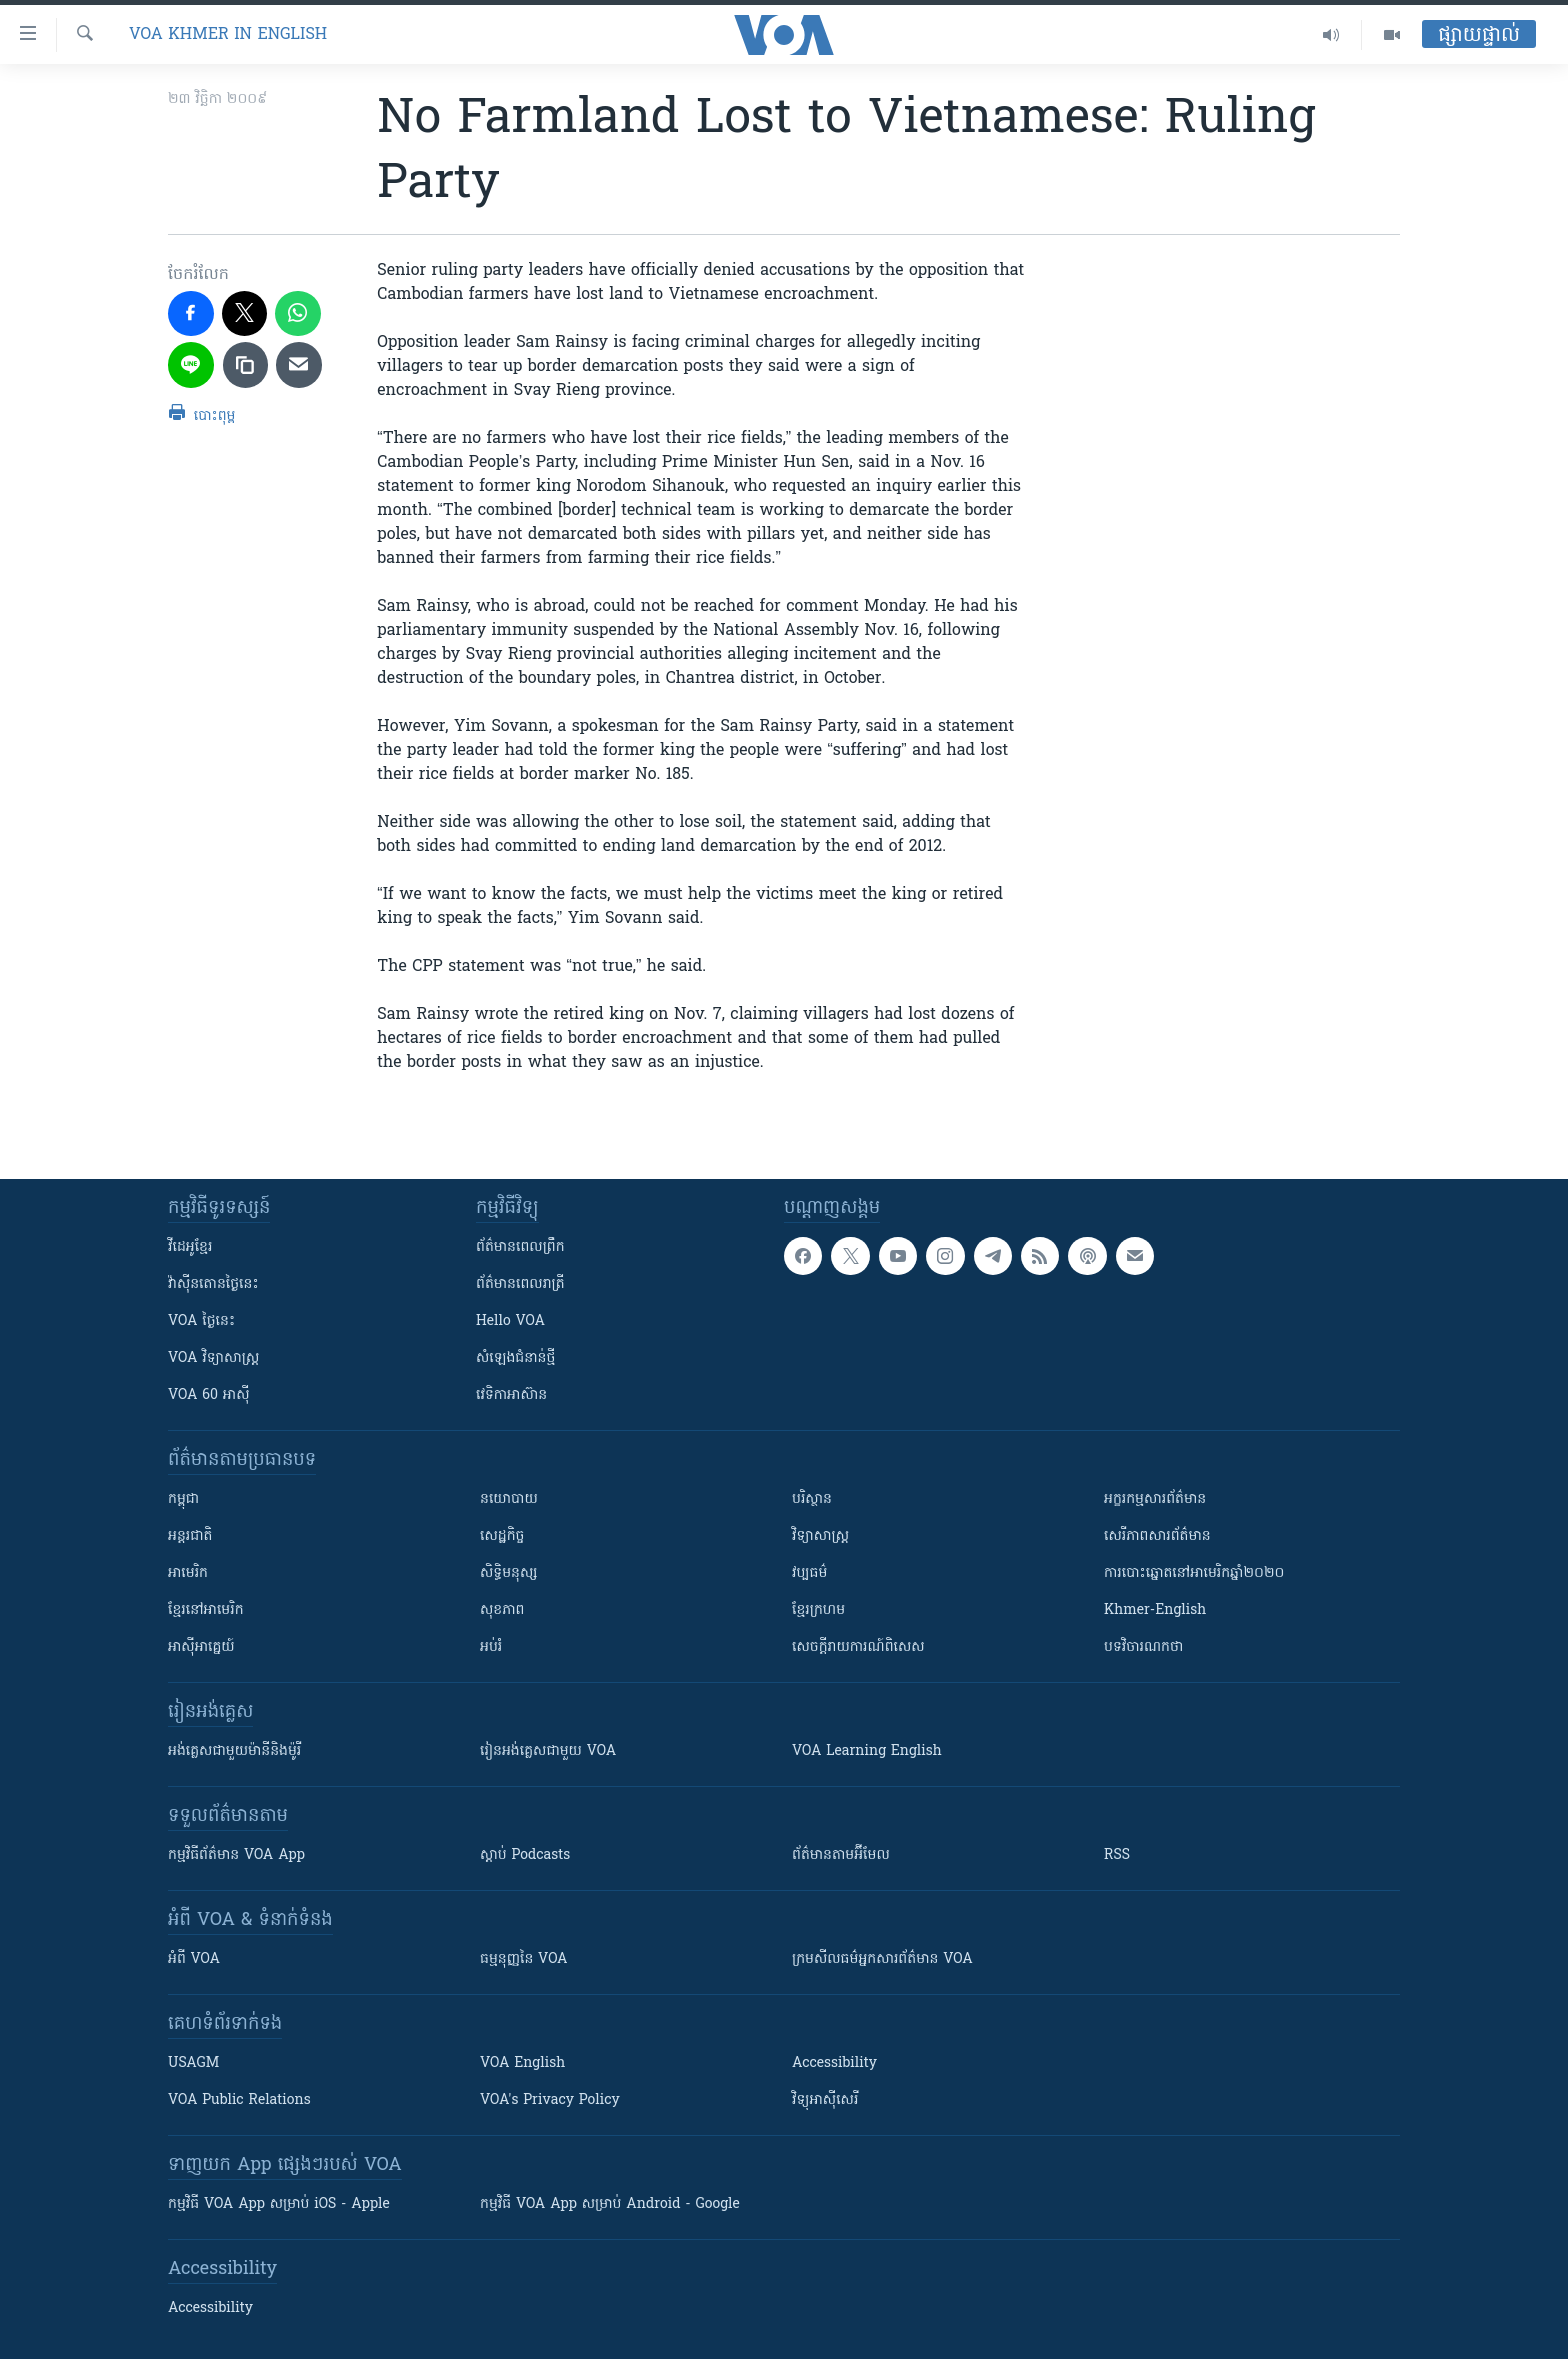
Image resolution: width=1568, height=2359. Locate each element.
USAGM (193, 2063)
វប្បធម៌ (809, 1573)
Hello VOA (510, 1321)
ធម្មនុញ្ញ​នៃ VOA (524, 1959)
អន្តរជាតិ (190, 1536)
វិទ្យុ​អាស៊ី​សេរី (825, 2100)
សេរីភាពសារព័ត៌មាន (1157, 1536)
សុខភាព (502, 1610)
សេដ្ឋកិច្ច (502, 1536)
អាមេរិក (188, 1573)
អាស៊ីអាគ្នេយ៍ (201, 1647)
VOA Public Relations (239, 2100)
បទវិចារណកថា (1143, 1647)
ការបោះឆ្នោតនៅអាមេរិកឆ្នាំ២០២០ (1194, 1573)
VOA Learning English (867, 1751)
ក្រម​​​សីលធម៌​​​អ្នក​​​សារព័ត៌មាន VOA (882, 1959)
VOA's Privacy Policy (550, 2100)
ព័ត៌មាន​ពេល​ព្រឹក (520, 1247)
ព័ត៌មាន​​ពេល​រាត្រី (520, 1284)
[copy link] (246, 365)
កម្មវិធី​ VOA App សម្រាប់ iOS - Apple (279, 2204)
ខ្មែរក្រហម (818, 1610)
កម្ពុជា (183, 1499)
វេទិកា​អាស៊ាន (511, 1395)
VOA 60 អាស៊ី (209, 1395)
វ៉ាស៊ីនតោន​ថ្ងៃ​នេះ (213, 1284)
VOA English (522, 2063)
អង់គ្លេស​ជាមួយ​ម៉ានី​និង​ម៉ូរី (234, 1751)
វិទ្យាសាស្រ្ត (820, 1536)
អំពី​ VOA (194, 1959)
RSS (1117, 1855)
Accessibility (834, 2063)
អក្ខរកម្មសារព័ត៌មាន (1155, 1499)
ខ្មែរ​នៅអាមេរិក (206, 1610)
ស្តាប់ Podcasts (525, 1855)
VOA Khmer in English (228, 35)
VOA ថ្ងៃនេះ (201, 1321)
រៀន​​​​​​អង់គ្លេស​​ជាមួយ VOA (548, 1751)
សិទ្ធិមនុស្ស (509, 1573)
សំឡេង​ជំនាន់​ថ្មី (515, 1358)
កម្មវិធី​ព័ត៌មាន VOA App (236, 1855)
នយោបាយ (509, 1499)
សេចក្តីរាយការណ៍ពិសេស (858, 1647)
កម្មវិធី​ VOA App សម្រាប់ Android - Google (610, 2204)
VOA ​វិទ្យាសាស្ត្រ (213, 1358)
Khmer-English (1155, 1610)
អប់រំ (491, 1647)
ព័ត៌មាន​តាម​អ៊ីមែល (841, 1855)
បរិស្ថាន (812, 1499)
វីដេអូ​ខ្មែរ (190, 1247)
